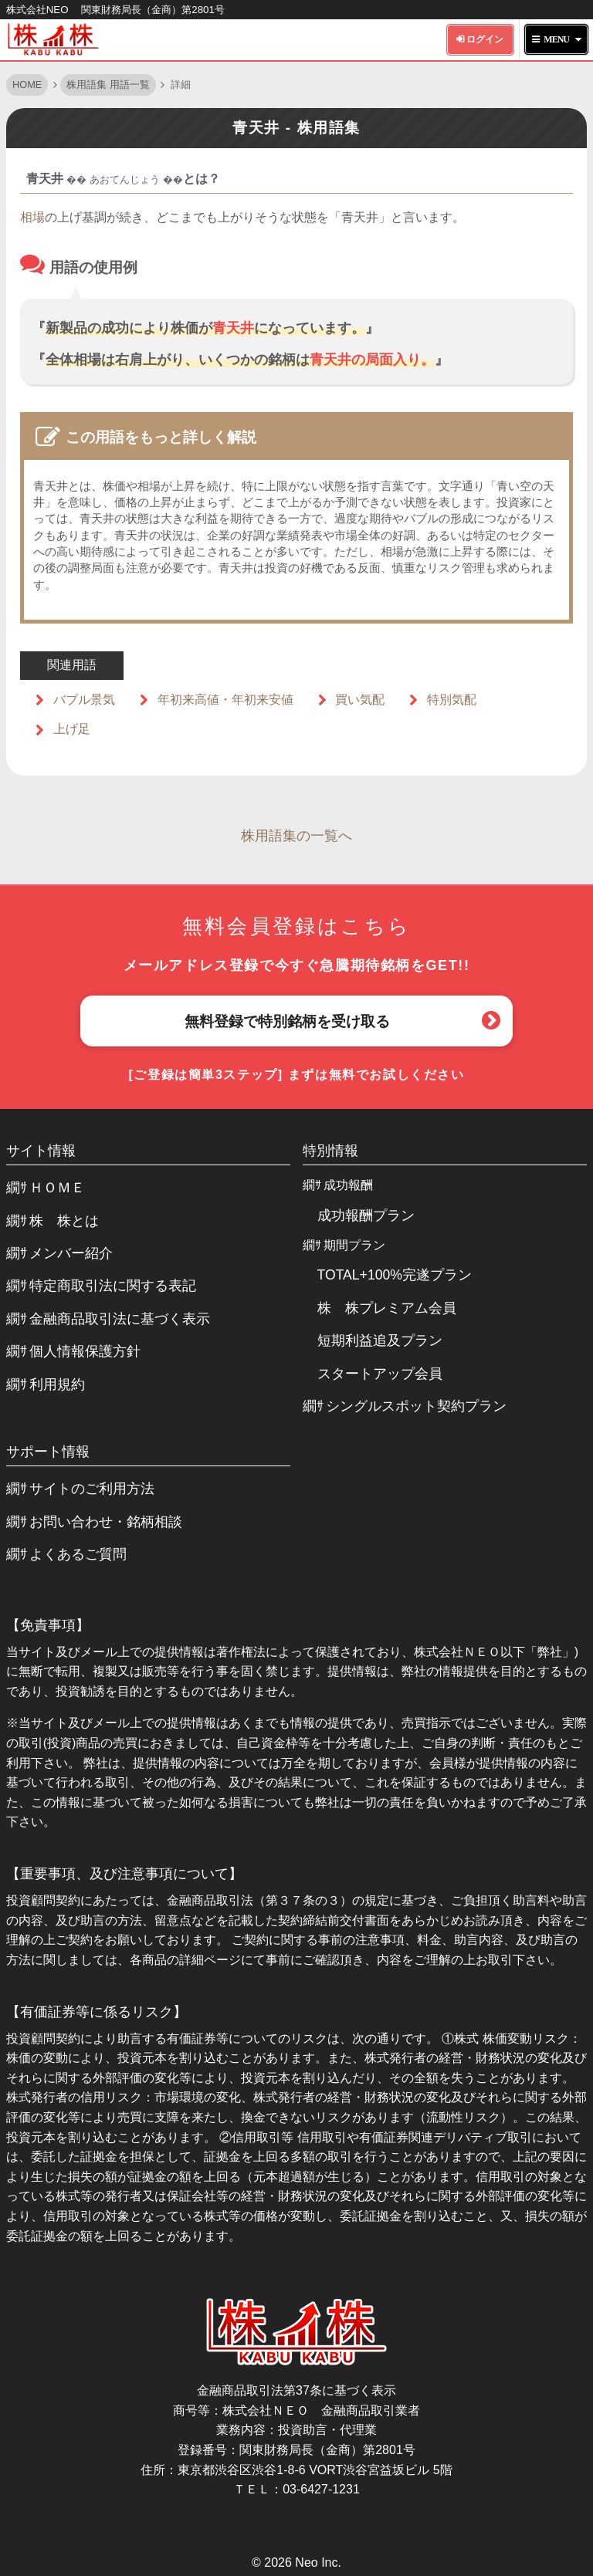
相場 (32, 217)
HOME (27, 84)
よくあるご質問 (78, 1554)
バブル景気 (84, 699)
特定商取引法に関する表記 (112, 1285)
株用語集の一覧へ (296, 835)
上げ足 (71, 728)
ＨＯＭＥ (57, 1187)
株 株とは (64, 1221)
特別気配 (451, 699)
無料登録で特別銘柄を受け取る (287, 1021)
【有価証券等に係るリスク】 (96, 2012)
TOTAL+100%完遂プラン (394, 1275)
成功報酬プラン (366, 1215)
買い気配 (360, 699)
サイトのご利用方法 (91, 1488)
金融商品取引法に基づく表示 (119, 1319)
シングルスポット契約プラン (416, 1406)
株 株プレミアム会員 (386, 1308)
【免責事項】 (48, 1625)
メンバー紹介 (71, 1253)
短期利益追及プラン (379, 1340)
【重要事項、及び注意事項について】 (124, 1873)
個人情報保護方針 (85, 1351)
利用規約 (57, 1384)
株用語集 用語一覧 (108, 84)
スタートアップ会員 (379, 1373)
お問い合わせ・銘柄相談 (105, 1522)
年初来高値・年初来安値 (225, 699)
